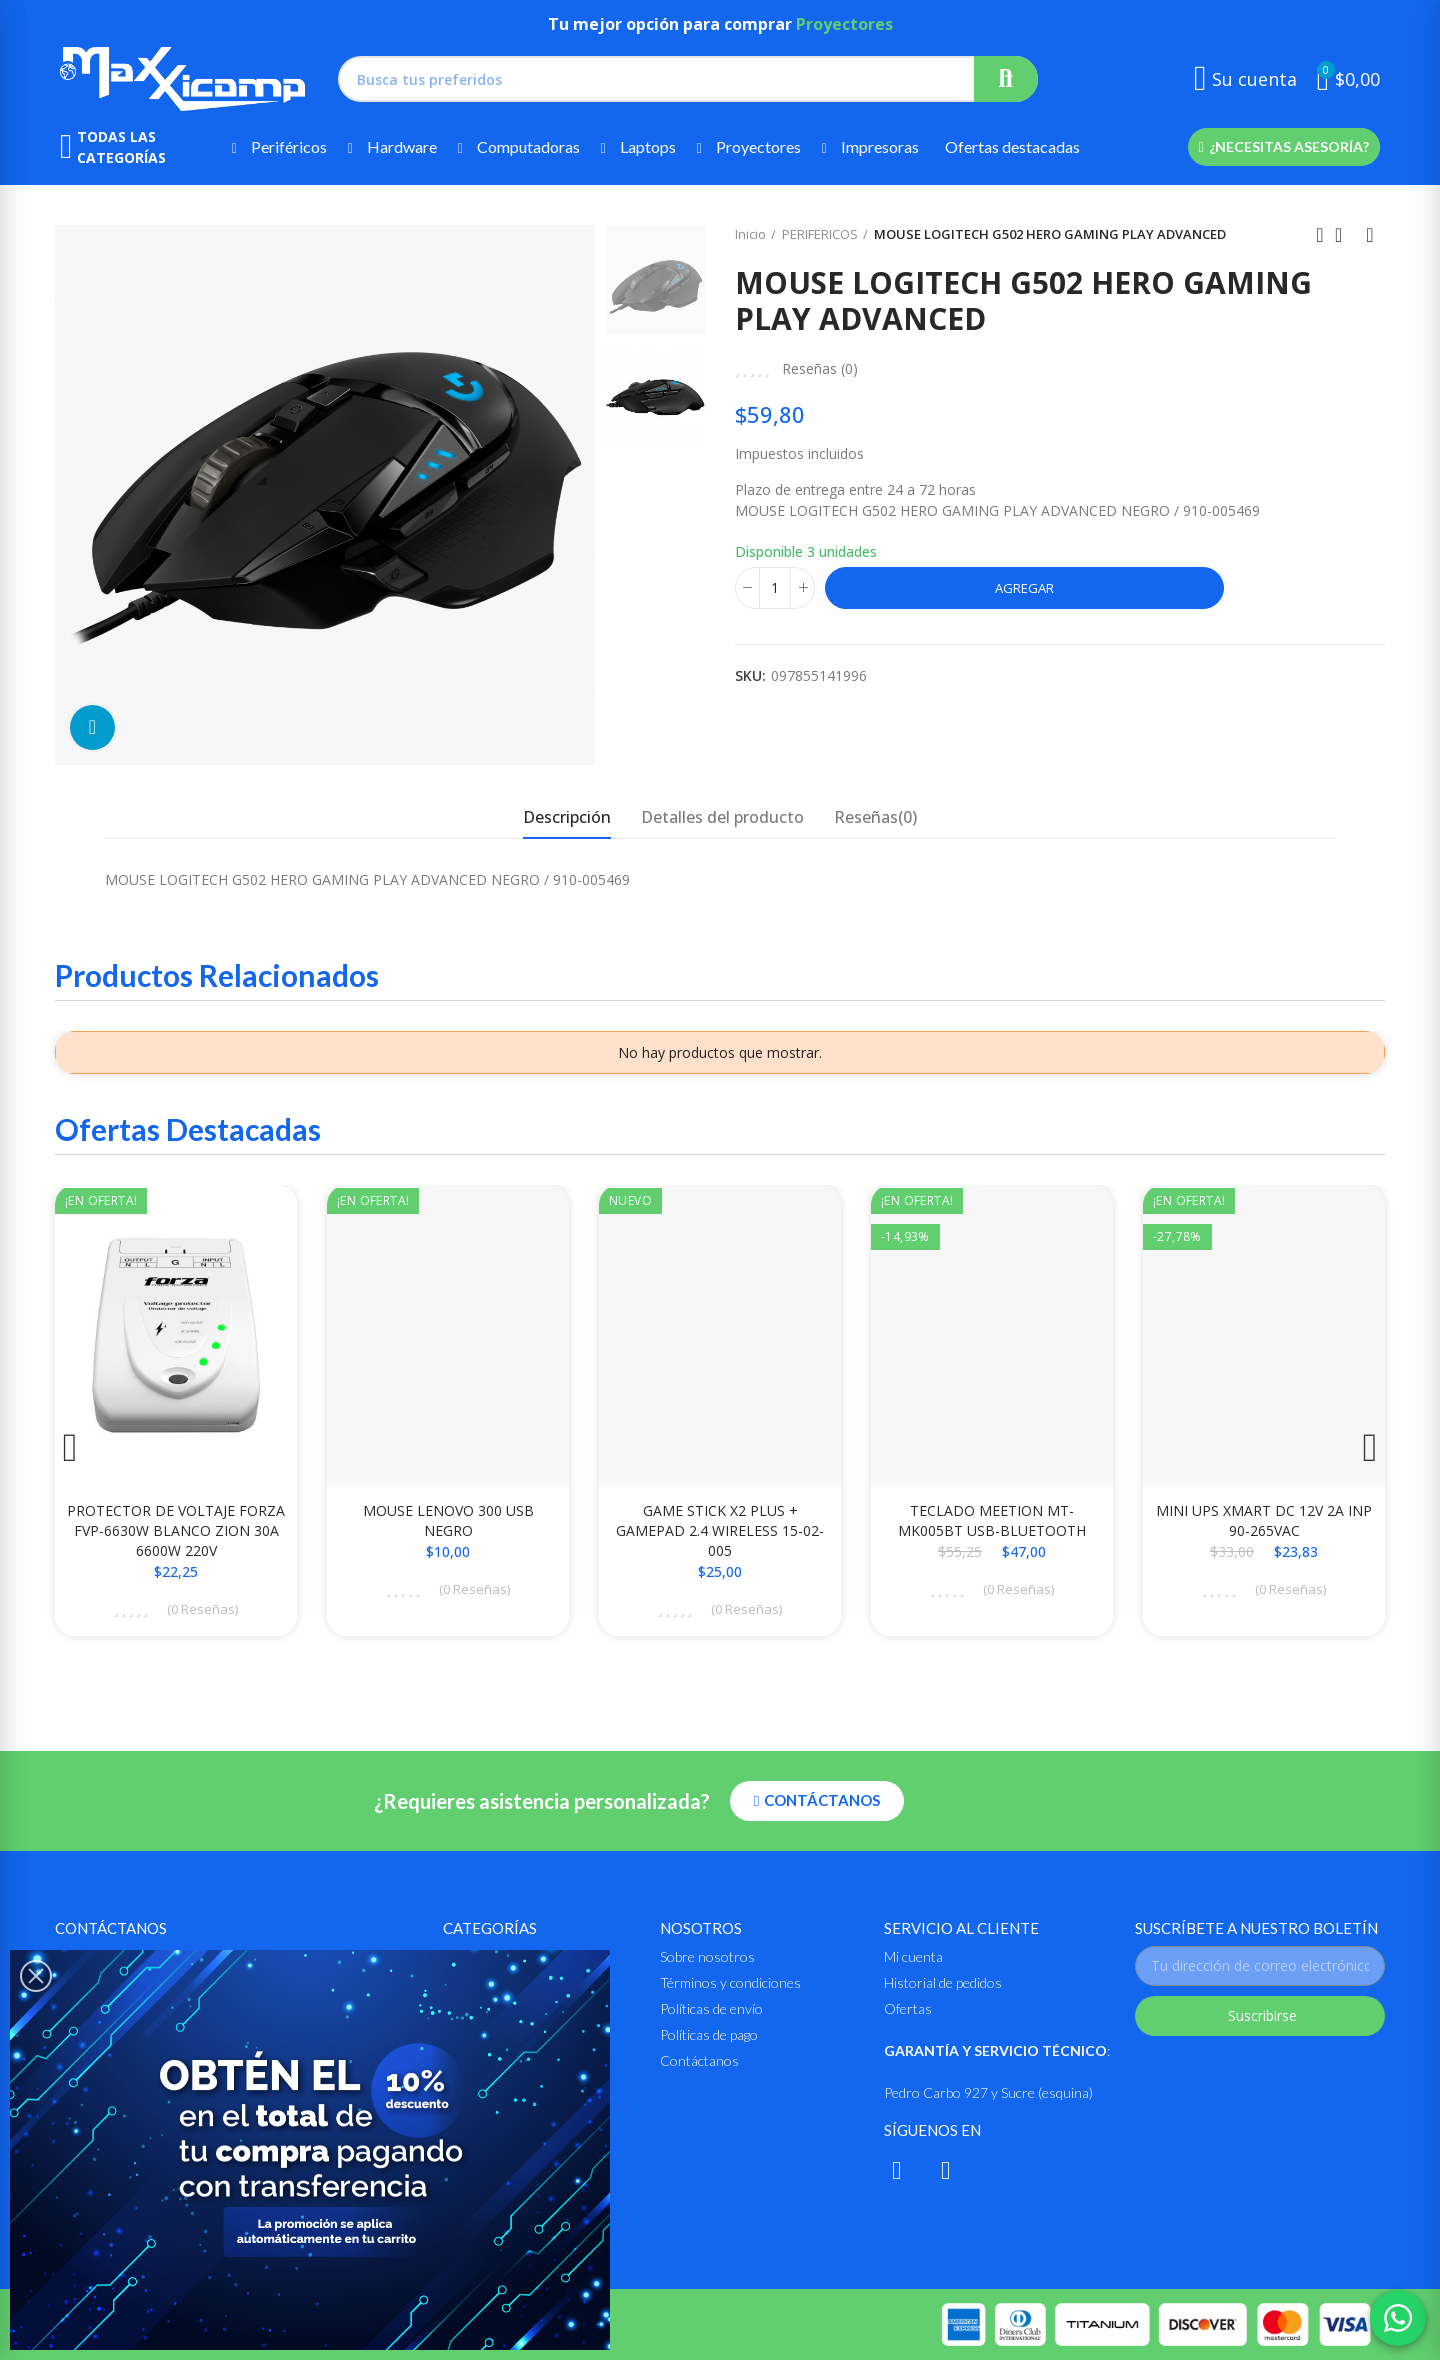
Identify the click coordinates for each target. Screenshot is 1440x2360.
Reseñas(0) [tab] (875, 817)
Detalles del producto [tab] (722, 817)
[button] (1283, 147)
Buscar (1006, 79)
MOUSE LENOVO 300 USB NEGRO (448, 1520)
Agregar (1024, 588)
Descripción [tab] (567, 817)
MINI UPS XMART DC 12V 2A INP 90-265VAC (1264, 1520)
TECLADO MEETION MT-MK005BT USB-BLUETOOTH (992, 1520)
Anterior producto (1320, 235)
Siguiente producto (1370, 235)
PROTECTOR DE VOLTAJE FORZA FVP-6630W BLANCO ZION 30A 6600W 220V (176, 1530)
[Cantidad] (775, 588)
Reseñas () (820, 369)
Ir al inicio (1345, 235)
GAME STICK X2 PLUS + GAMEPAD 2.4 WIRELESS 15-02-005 (720, 1530)
